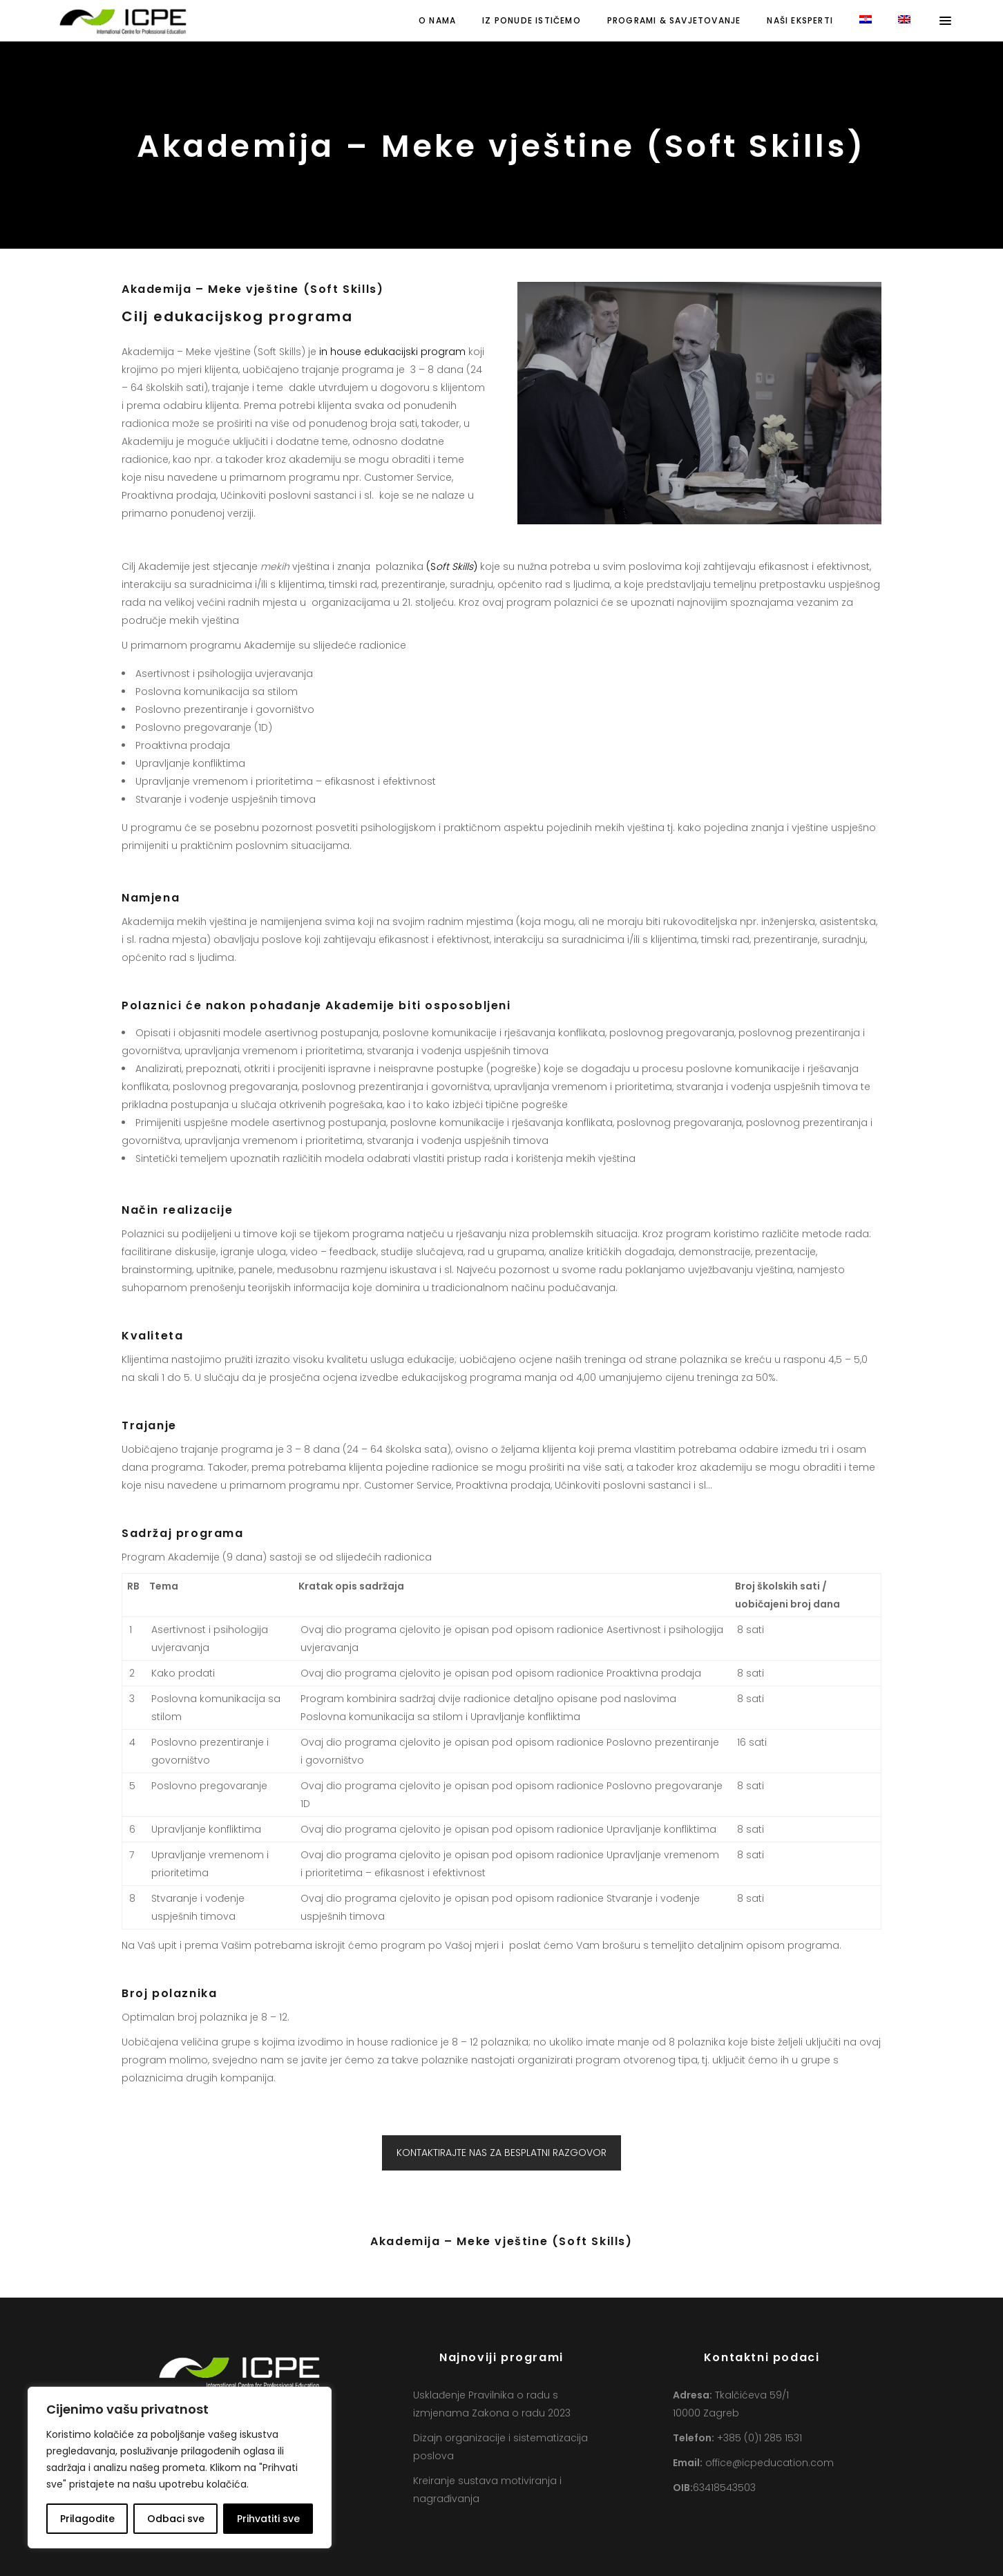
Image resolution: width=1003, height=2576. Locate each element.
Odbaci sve (175, 2519)
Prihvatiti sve (268, 2519)
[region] (180, 2467)
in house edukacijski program (392, 352)
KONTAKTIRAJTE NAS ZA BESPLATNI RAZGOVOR (501, 2152)
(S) (451, 566)
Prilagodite (87, 2519)
